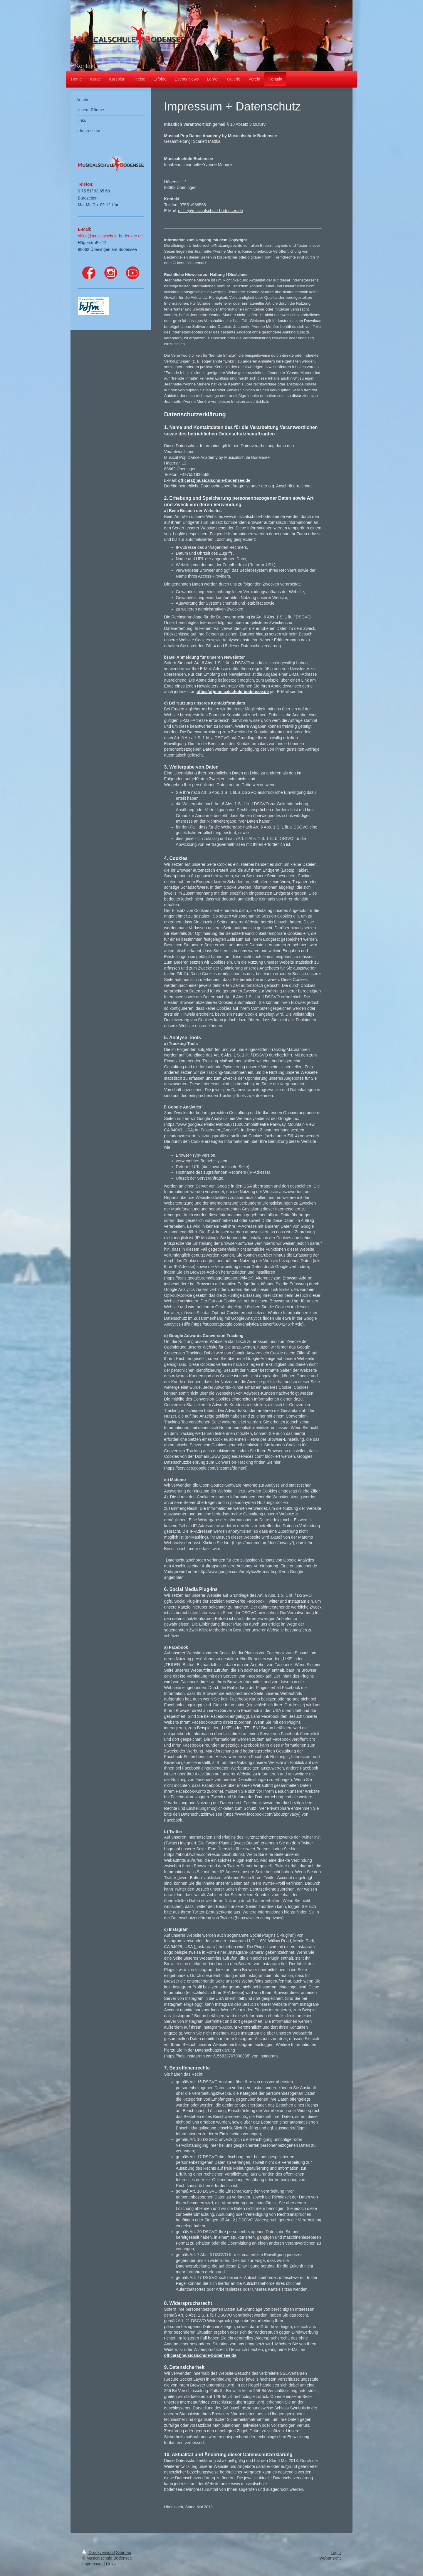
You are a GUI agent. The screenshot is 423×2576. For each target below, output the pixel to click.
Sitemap (123, 2552)
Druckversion (98, 2552)
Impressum (92, 2564)
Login (336, 2552)
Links (111, 2564)
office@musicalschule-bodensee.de (210, 210)
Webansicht (330, 2558)
